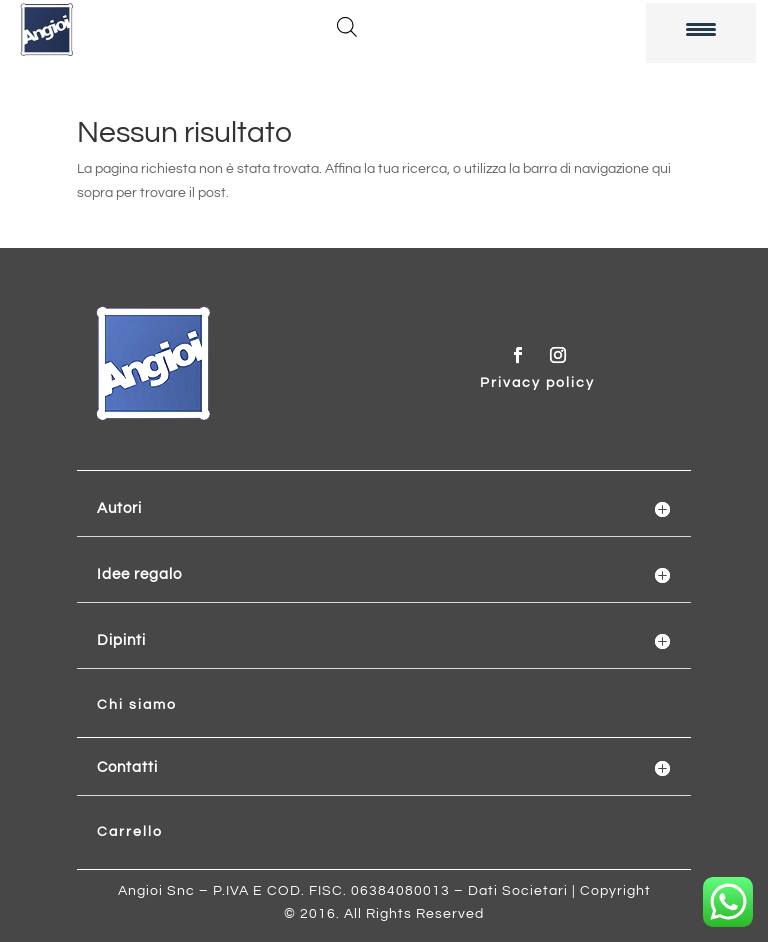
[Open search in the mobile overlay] (347, 27)
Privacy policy (537, 383)
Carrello (130, 832)
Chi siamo (137, 705)
